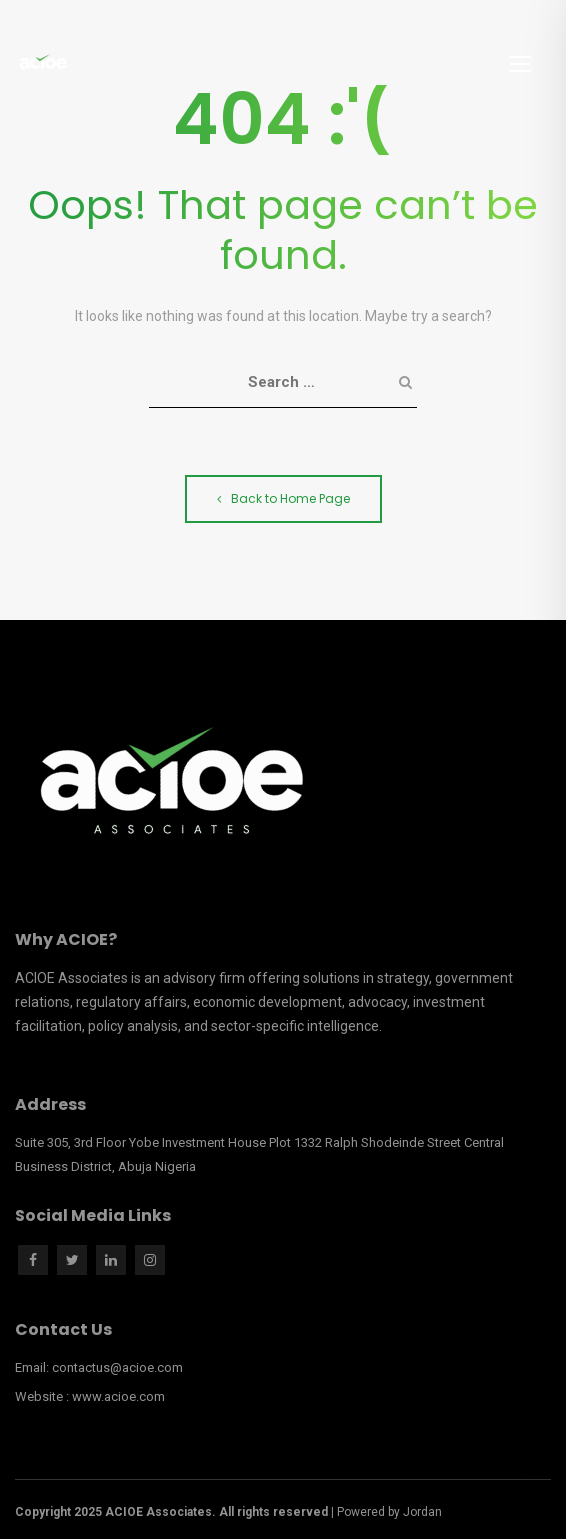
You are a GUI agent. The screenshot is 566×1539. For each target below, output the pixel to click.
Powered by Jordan (389, 1512)
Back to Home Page (283, 498)
